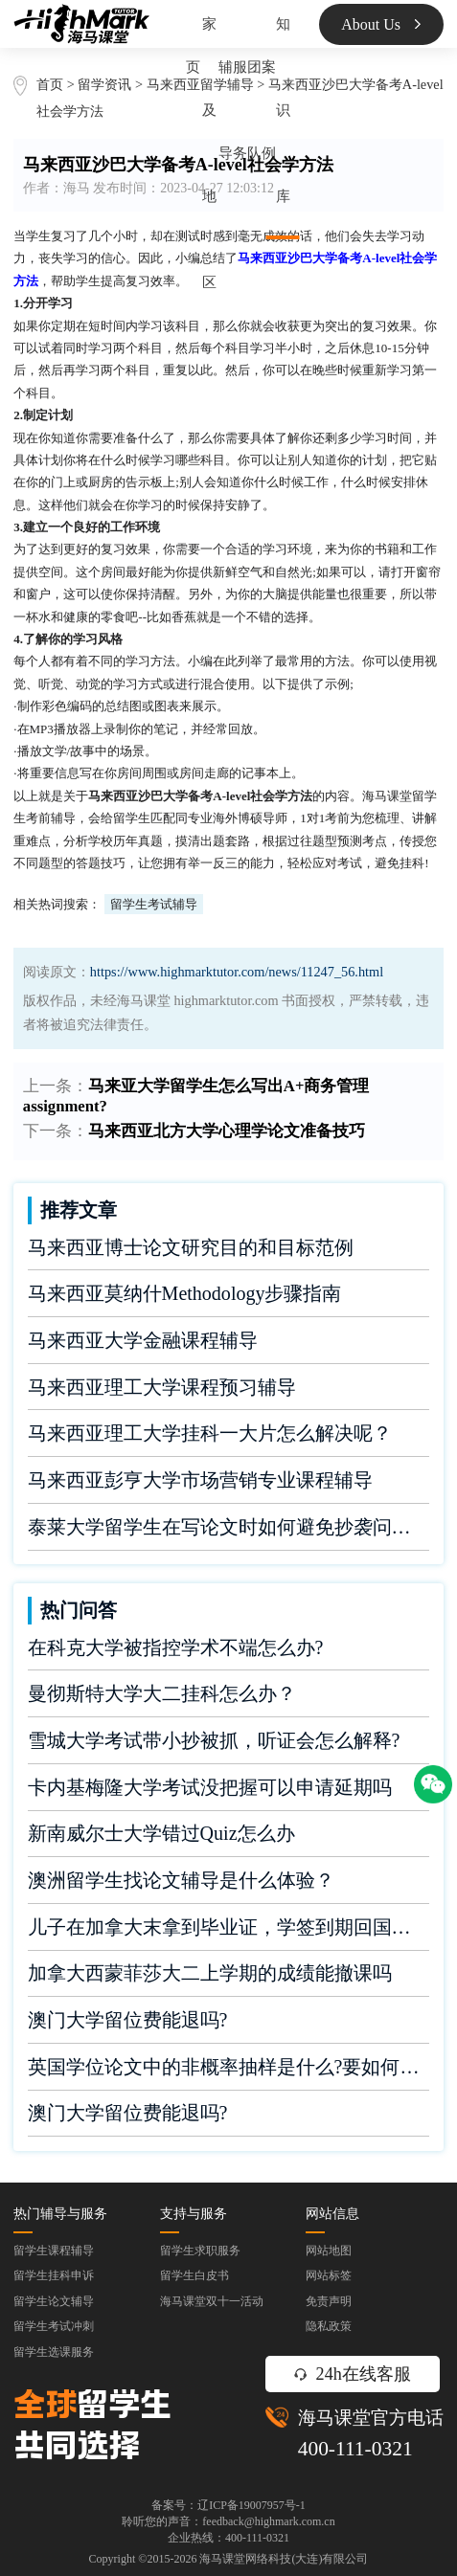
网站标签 (329, 2275)
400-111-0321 (355, 2448)
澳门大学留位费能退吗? (128, 2019)
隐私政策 (329, 2326)
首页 (49, 84)
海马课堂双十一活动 (211, 2301)
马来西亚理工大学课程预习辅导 (162, 1387)
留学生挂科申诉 (53, 2275)
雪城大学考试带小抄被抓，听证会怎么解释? (214, 1740)
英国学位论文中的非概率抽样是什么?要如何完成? (229, 2066)
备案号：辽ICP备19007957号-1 (228, 2505)
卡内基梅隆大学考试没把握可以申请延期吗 (210, 1787)
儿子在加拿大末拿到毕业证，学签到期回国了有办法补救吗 (229, 1927)
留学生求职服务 (200, 2250)
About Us (381, 24)
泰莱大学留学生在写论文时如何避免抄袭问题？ (229, 1526)
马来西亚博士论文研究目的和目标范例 (191, 1247)
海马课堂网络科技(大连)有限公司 (283, 2558)
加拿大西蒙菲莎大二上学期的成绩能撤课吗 (210, 1972)
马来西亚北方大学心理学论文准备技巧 (226, 1131)
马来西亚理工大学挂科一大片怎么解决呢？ (210, 1433)
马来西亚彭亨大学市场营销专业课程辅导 (200, 1479)
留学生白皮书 (194, 2275)
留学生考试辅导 (153, 904)
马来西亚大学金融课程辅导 (143, 1340)
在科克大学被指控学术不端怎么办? (176, 1647)
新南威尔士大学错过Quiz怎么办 (161, 1833)
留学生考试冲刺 (53, 2326)
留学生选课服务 (53, 2352)
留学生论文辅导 (53, 2301)
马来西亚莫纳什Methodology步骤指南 (185, 1293)
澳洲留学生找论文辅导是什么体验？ (181, 1880)
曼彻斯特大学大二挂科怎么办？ (162, 1693)
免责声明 (329, 2301)
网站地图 (329, 2250)
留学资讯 (104, 84)
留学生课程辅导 (53, 2250)
